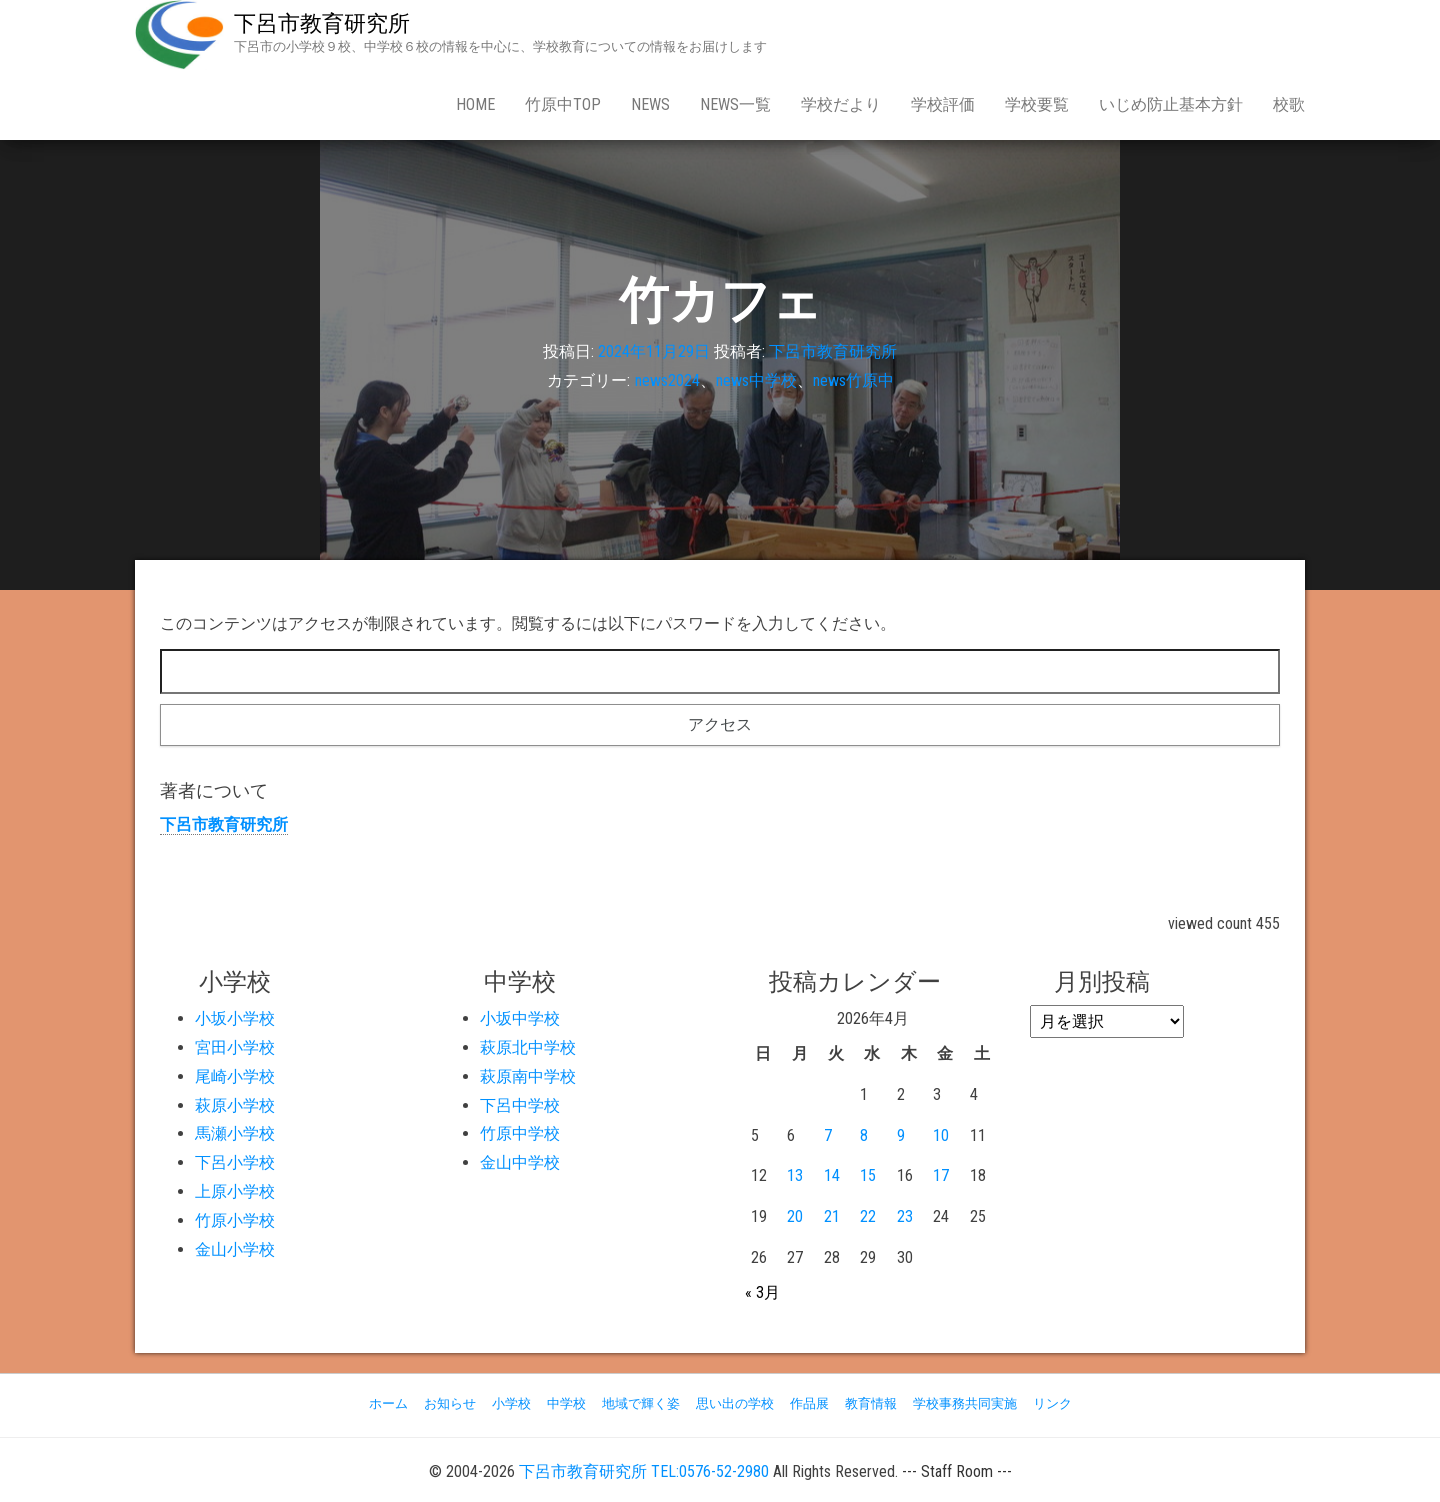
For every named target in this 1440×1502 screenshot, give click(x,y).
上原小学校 (235, 1191)
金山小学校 (235, 1249)
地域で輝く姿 (641, 1403)
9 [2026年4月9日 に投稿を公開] (901, 1135)
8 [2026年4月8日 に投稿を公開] (864, 1135)
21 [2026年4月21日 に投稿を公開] (832, 1216)
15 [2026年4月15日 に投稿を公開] (868, 1175)
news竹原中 (853, 380)
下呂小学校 (235, 1162)
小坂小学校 (235, 1018)
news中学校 (756, 380)
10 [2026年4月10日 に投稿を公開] (941, 1135)
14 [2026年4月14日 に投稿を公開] (832, 1175)
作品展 (809, 1403)
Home (475, 104)
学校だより (841, 104)
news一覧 (735, 104)
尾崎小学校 (235, 1076)
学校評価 (943, 104)
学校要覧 (1037, 104)
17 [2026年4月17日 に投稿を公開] (941, 1175)
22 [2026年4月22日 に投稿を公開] (868, 1216)
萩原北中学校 (528, 1047)
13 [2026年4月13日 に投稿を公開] (795, 1175)
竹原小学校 (235, 1220)
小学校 (511, 1403)
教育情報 (871, 1403)
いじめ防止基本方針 (1171, 104)
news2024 (667, 380)
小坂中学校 (520, 1018)
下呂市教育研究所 (322, 23)
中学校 (566, 1403)
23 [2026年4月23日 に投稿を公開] (905, 1216)
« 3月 (762, 1292)
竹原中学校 (520, 1133)
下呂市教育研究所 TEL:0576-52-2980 (644, 1471)
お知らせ (450, 1403)
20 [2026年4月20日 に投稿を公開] (795, 1216)
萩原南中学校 (528, 1076)
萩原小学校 (235, 1105)
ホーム (388, 1403)
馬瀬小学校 (235, 1133)
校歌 (1289, 104)
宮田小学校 (235, 1047)
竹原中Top (563, 104)
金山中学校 (520, 1162)
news (650, 104)
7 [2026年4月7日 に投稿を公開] (828, 1135)
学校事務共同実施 (965, 1403)
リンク (1052, 1403)
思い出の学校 (735, 1403)
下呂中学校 (520, 1105)
